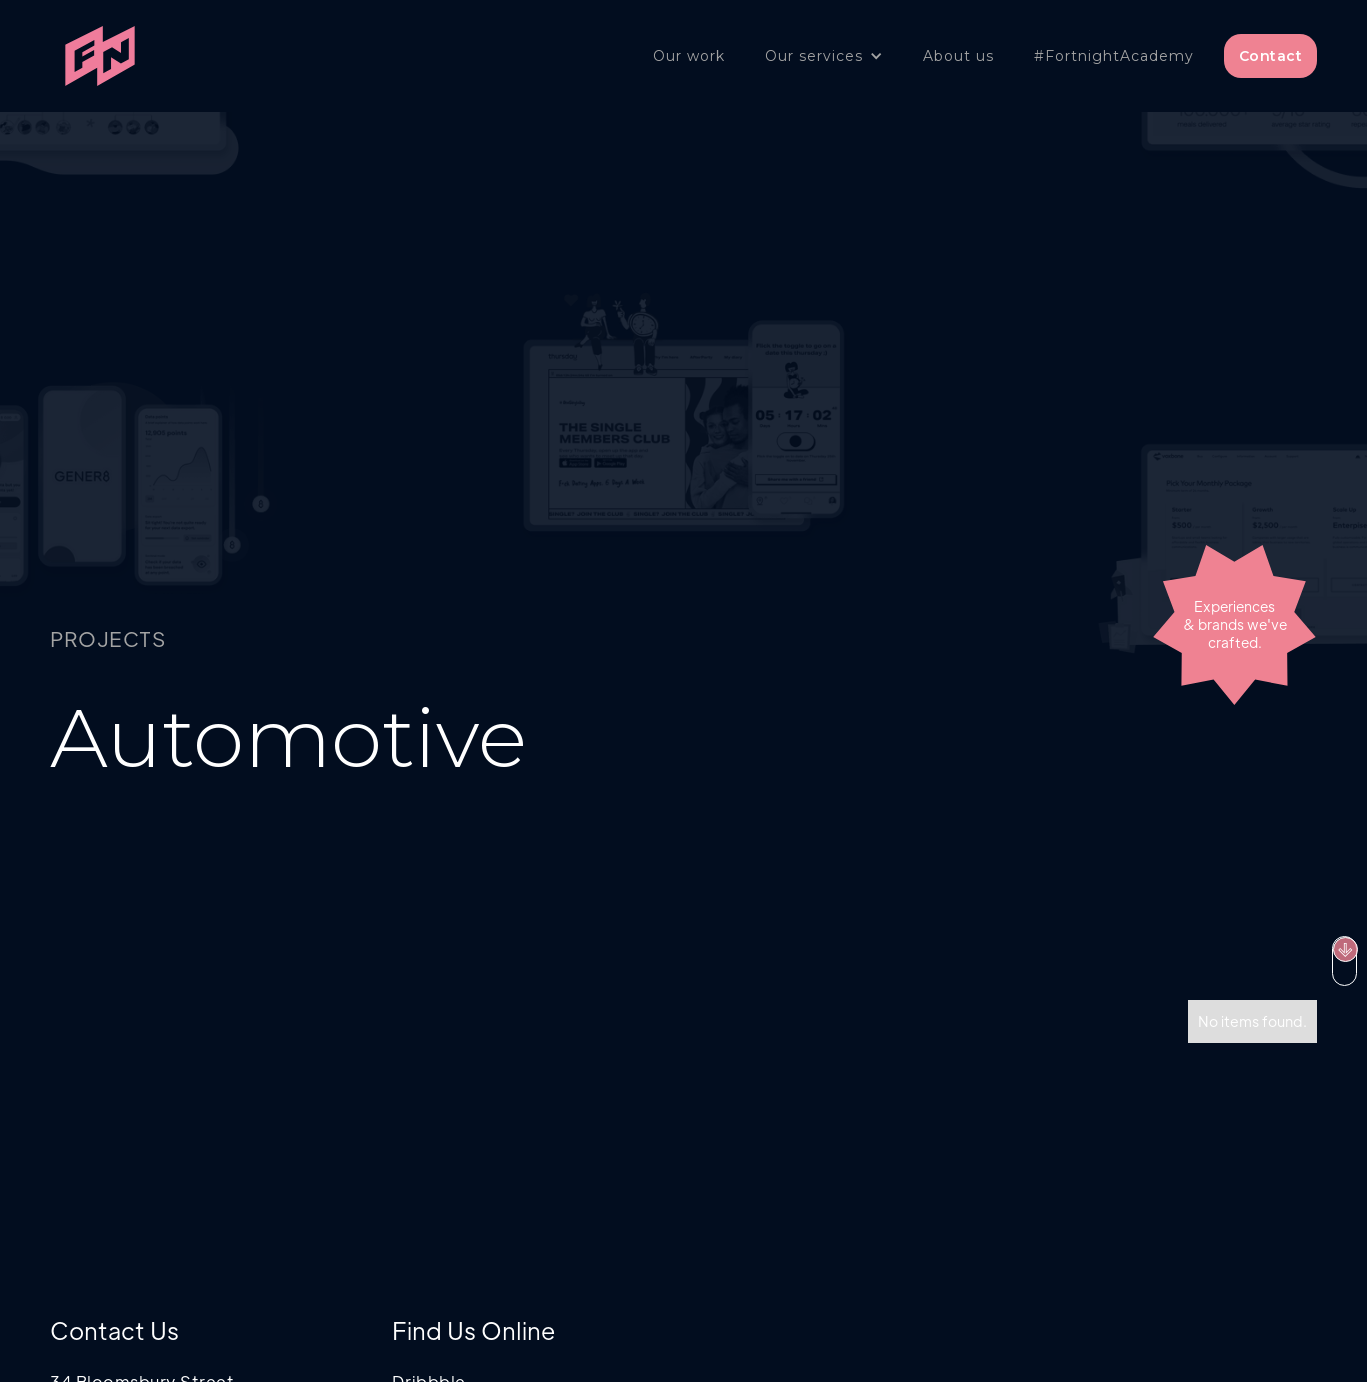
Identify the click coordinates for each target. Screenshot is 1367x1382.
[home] (100, 56)
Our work (689, 56)
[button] (824, 56)
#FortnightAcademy (1114, 56)
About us (958, 56)
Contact (1271, 56)
